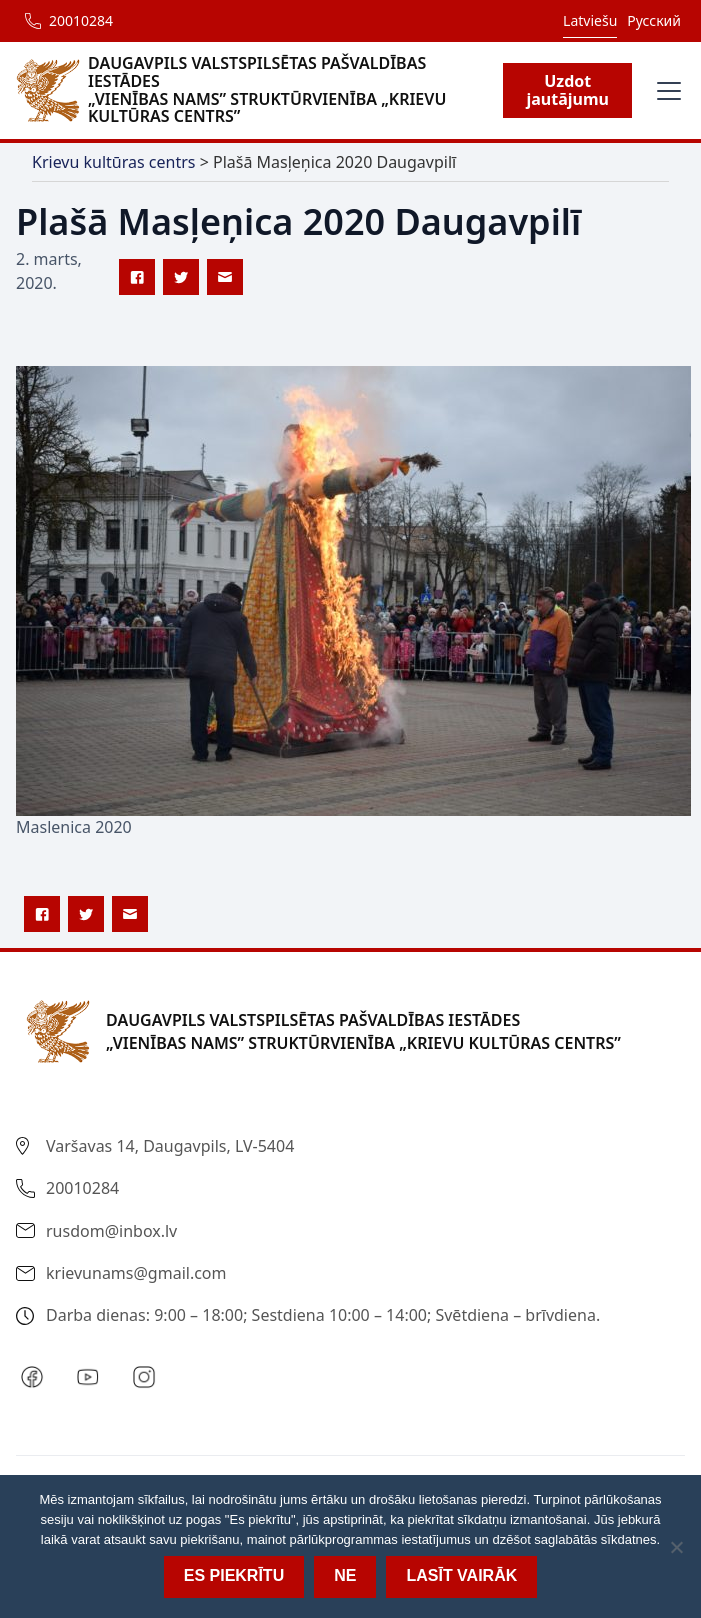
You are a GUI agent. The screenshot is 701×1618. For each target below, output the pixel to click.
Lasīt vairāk (461, 1575)
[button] (665, 91)
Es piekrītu (234, 1575)
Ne (345, 1575)
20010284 (81, 20)
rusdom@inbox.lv (111, 1231)
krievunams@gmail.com (136, 1273)
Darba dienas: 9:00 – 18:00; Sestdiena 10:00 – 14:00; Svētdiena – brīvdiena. (323, 1315)
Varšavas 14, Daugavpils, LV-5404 (170, 1146)
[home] (259, 90)
